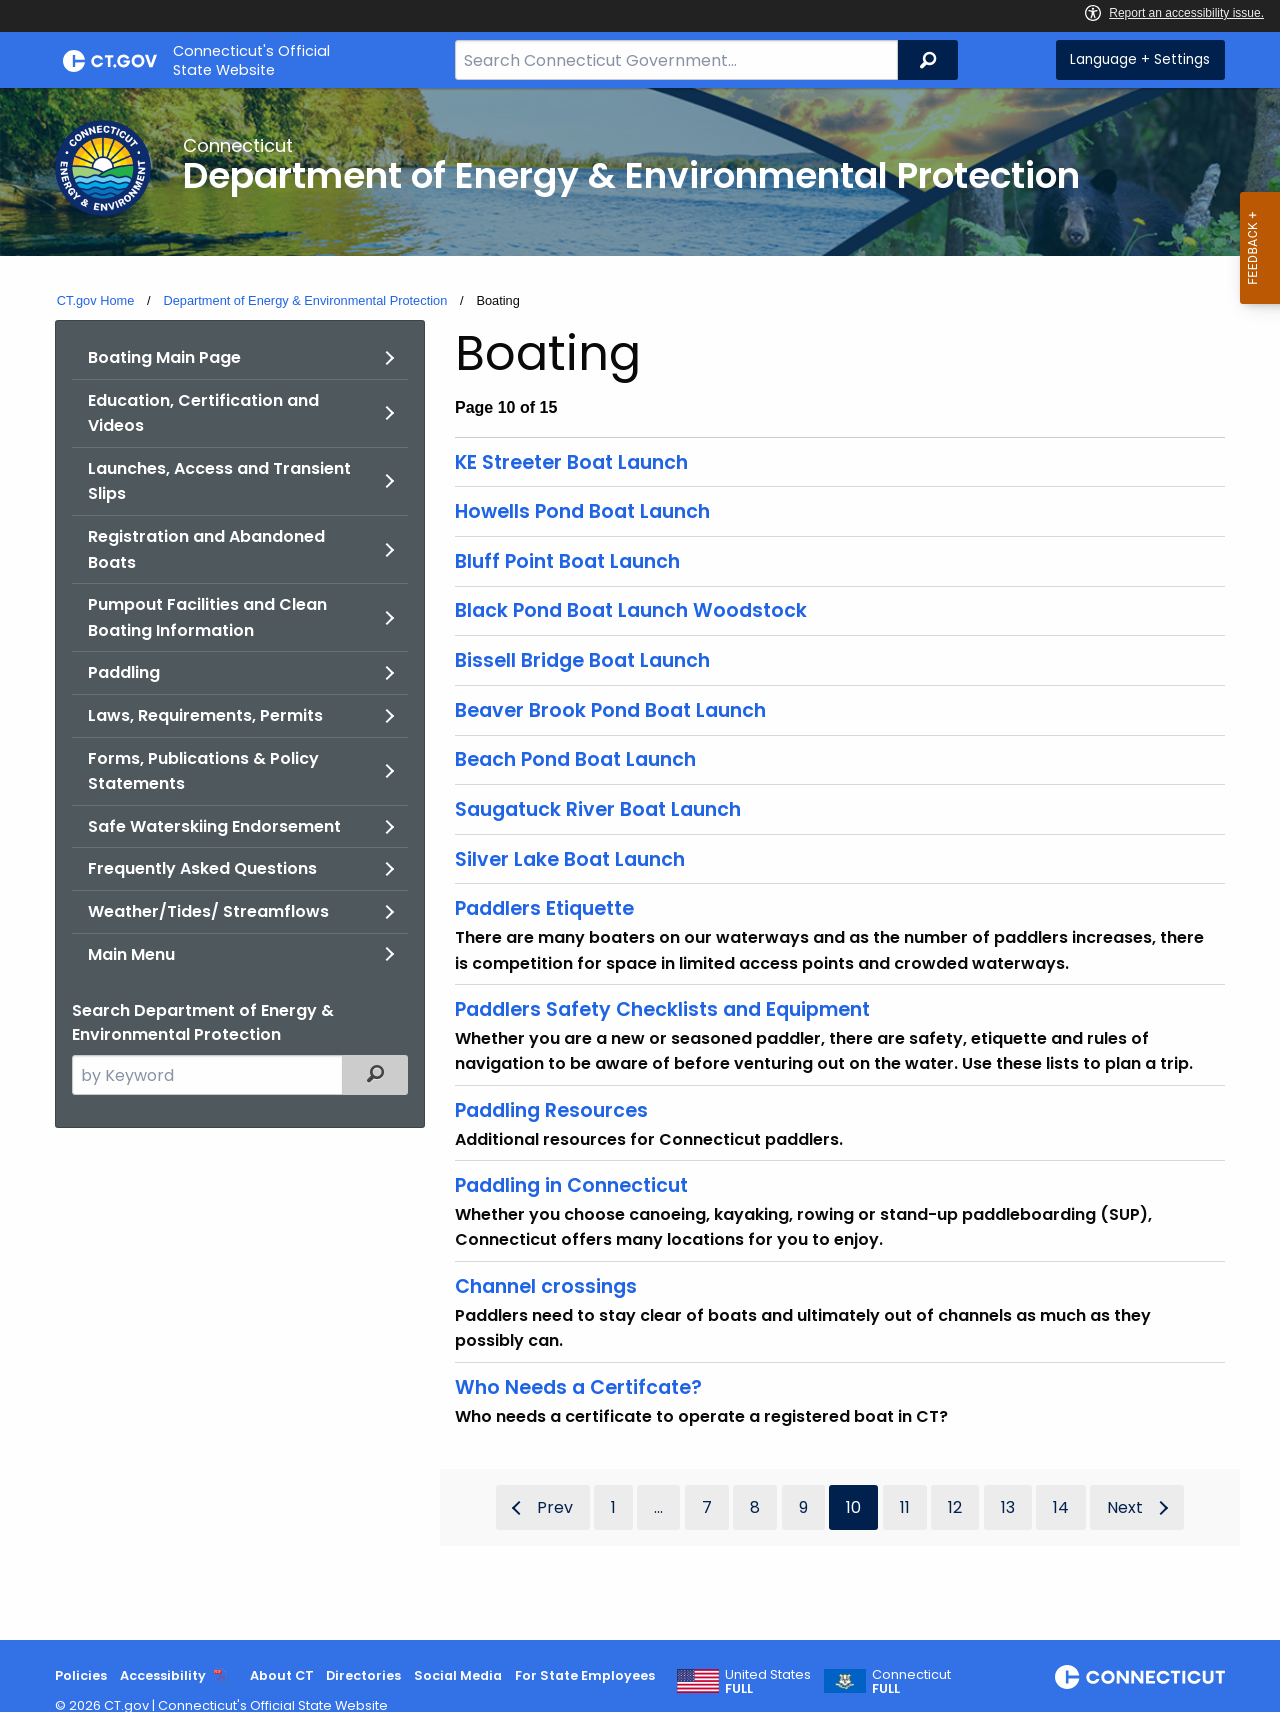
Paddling (124, 672)
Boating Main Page (164, 357)
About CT (282, 1675)
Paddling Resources (551, 1110)
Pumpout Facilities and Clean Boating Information (207, 617)
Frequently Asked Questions (202, 868)
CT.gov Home (96, 300)
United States (768, 1682)
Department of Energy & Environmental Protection (305, 300)
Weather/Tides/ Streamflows (208, 911)
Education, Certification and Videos (203, 413)
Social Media (458, 1675)
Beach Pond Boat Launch (575, 759)
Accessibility (163, 1675)
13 (1008, 1507)
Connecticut (911, 1682)
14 (1061, 1507)
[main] (640, 864)
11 (905, 1507)
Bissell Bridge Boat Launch (582, 660)
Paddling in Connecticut (571, 1185)
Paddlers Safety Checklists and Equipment (662, 1009)
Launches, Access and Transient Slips (219, 481)
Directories (363, 1675)
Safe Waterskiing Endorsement (214, 826)
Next (1125, 1507)
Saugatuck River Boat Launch (598, 809)
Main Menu (131, 954)
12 (955, 1507)
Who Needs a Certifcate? (578, 1387)
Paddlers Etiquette (544, 908)
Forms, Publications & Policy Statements (203, 771)
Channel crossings (546, 1286)
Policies (81, 1675)
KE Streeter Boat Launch (571, 462)
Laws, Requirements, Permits (205, 715)
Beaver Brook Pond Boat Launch (610, 710)
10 (853, 1507)
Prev (555, 1507)
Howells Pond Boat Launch (582, 511)
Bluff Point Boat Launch (567, 561)
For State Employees (585, 1675)
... (658, 1507)
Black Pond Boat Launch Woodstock (631, 610)
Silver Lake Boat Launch (570, 859)
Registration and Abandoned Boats (206, 549)
